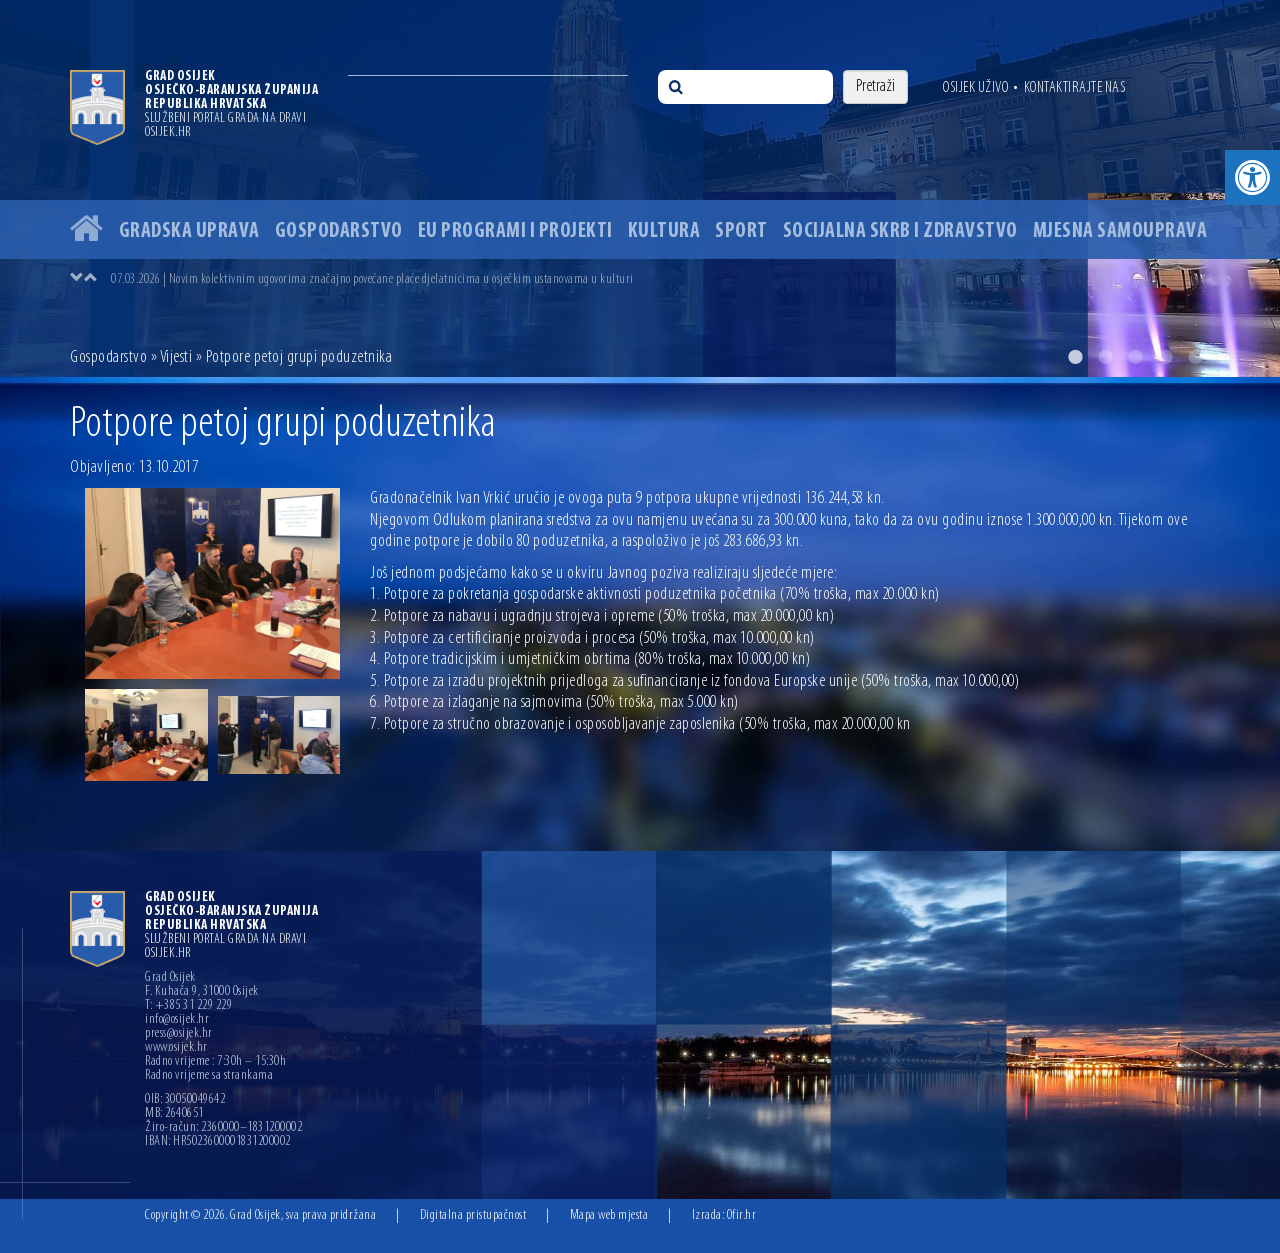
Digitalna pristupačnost (473, 1215)
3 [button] (1135, 357)
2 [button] (1105, 357)
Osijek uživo (975, 88)
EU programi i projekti (515, 231)
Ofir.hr (742, 1215)
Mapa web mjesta (609, 1215)
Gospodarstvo (339, 231)
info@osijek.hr (177, 1020)
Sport (741, 231)
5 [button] (1195, 357)
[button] (1252, 177)
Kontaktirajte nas (1075, 88)
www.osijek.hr (176, 1048)
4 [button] (1165, 357)
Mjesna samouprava (1120, 231)
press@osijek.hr (179, 1034)
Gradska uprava (189, 231)
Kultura (664, 231)
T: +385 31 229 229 (188, 1006)
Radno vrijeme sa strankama (209, 1076)
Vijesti (176, 357)
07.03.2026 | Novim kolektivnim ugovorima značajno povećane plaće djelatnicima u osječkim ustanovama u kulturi (372, 279)
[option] (640, 188)
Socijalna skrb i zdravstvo (900, 231)
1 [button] (1075, 357)
